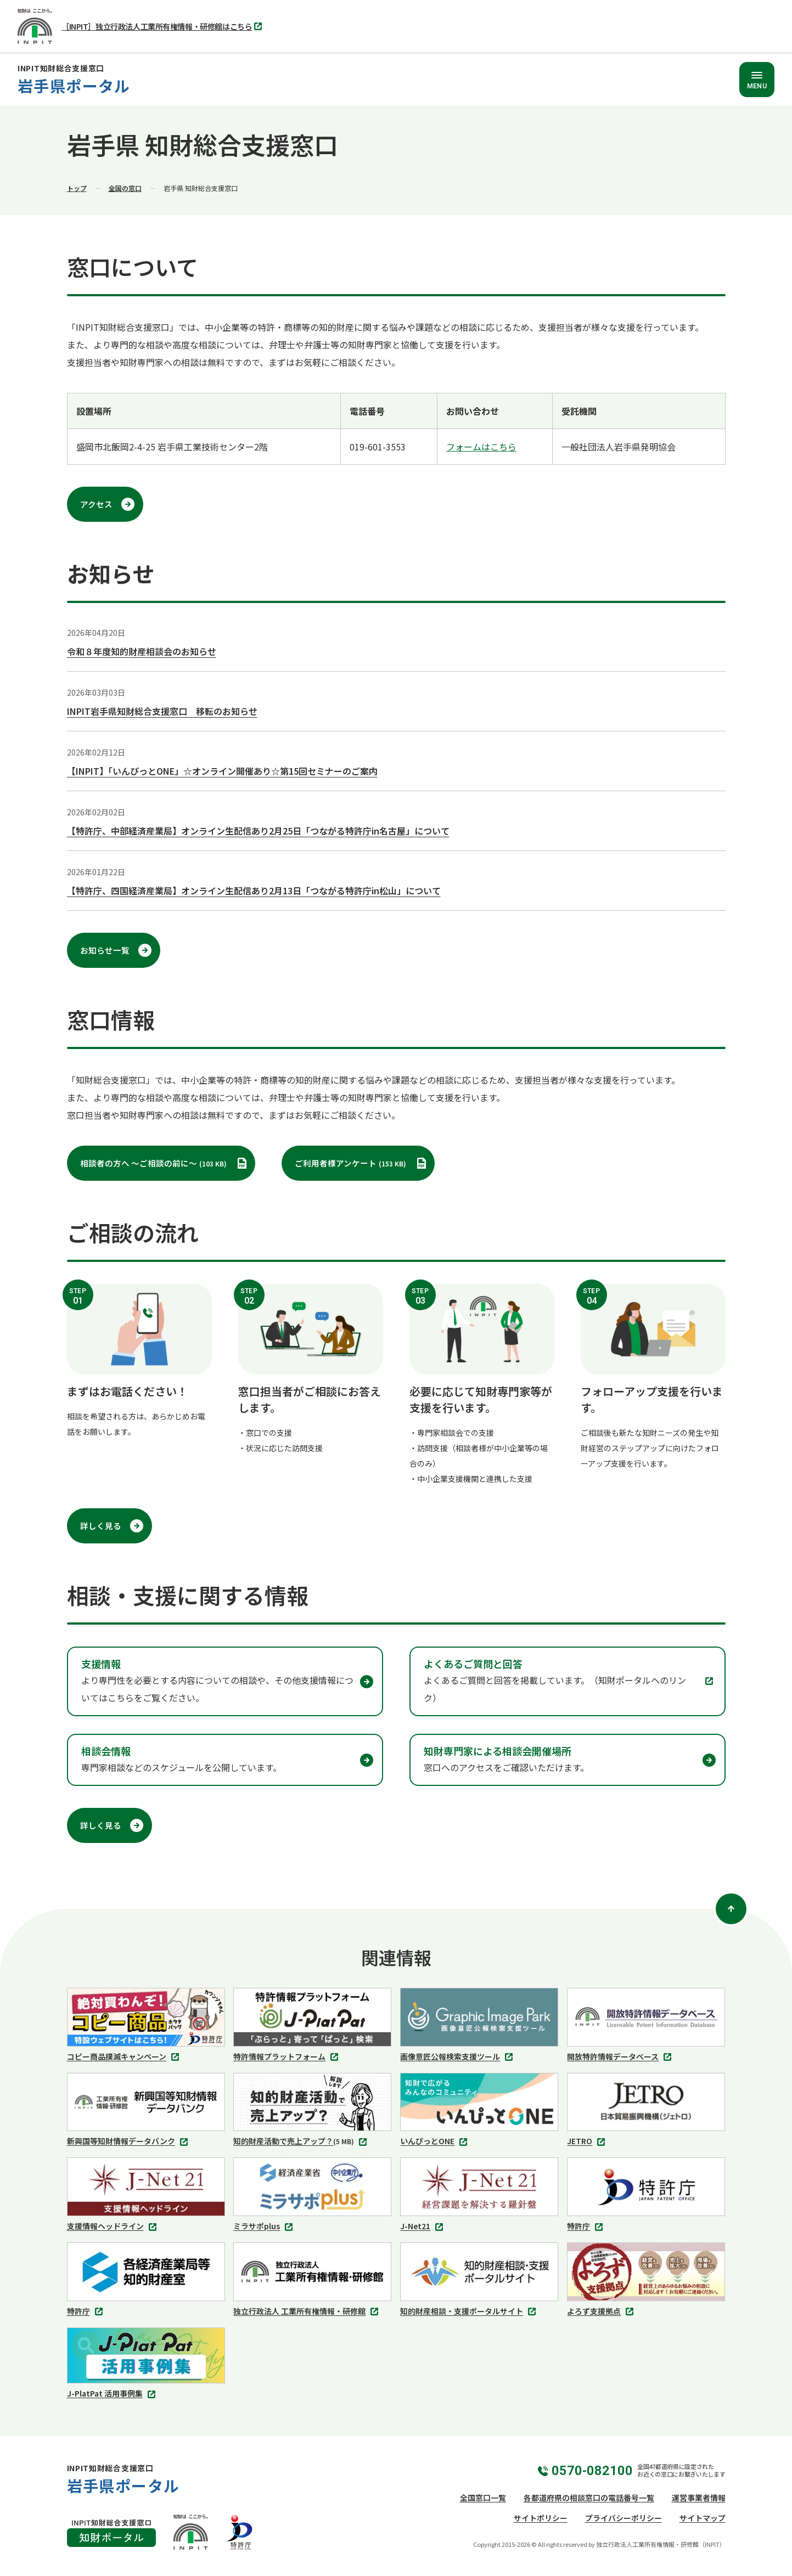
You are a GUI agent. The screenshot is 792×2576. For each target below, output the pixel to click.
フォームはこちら (481, 446)
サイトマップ (702, 2517)
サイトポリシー (541, 2517)
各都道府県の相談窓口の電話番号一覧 (589, 2497)
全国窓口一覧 (483, 2497)
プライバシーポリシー (623, 2517)
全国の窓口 (125, 188)
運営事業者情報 (699, 2497)
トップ (77, 188)
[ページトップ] (731, 1908)
